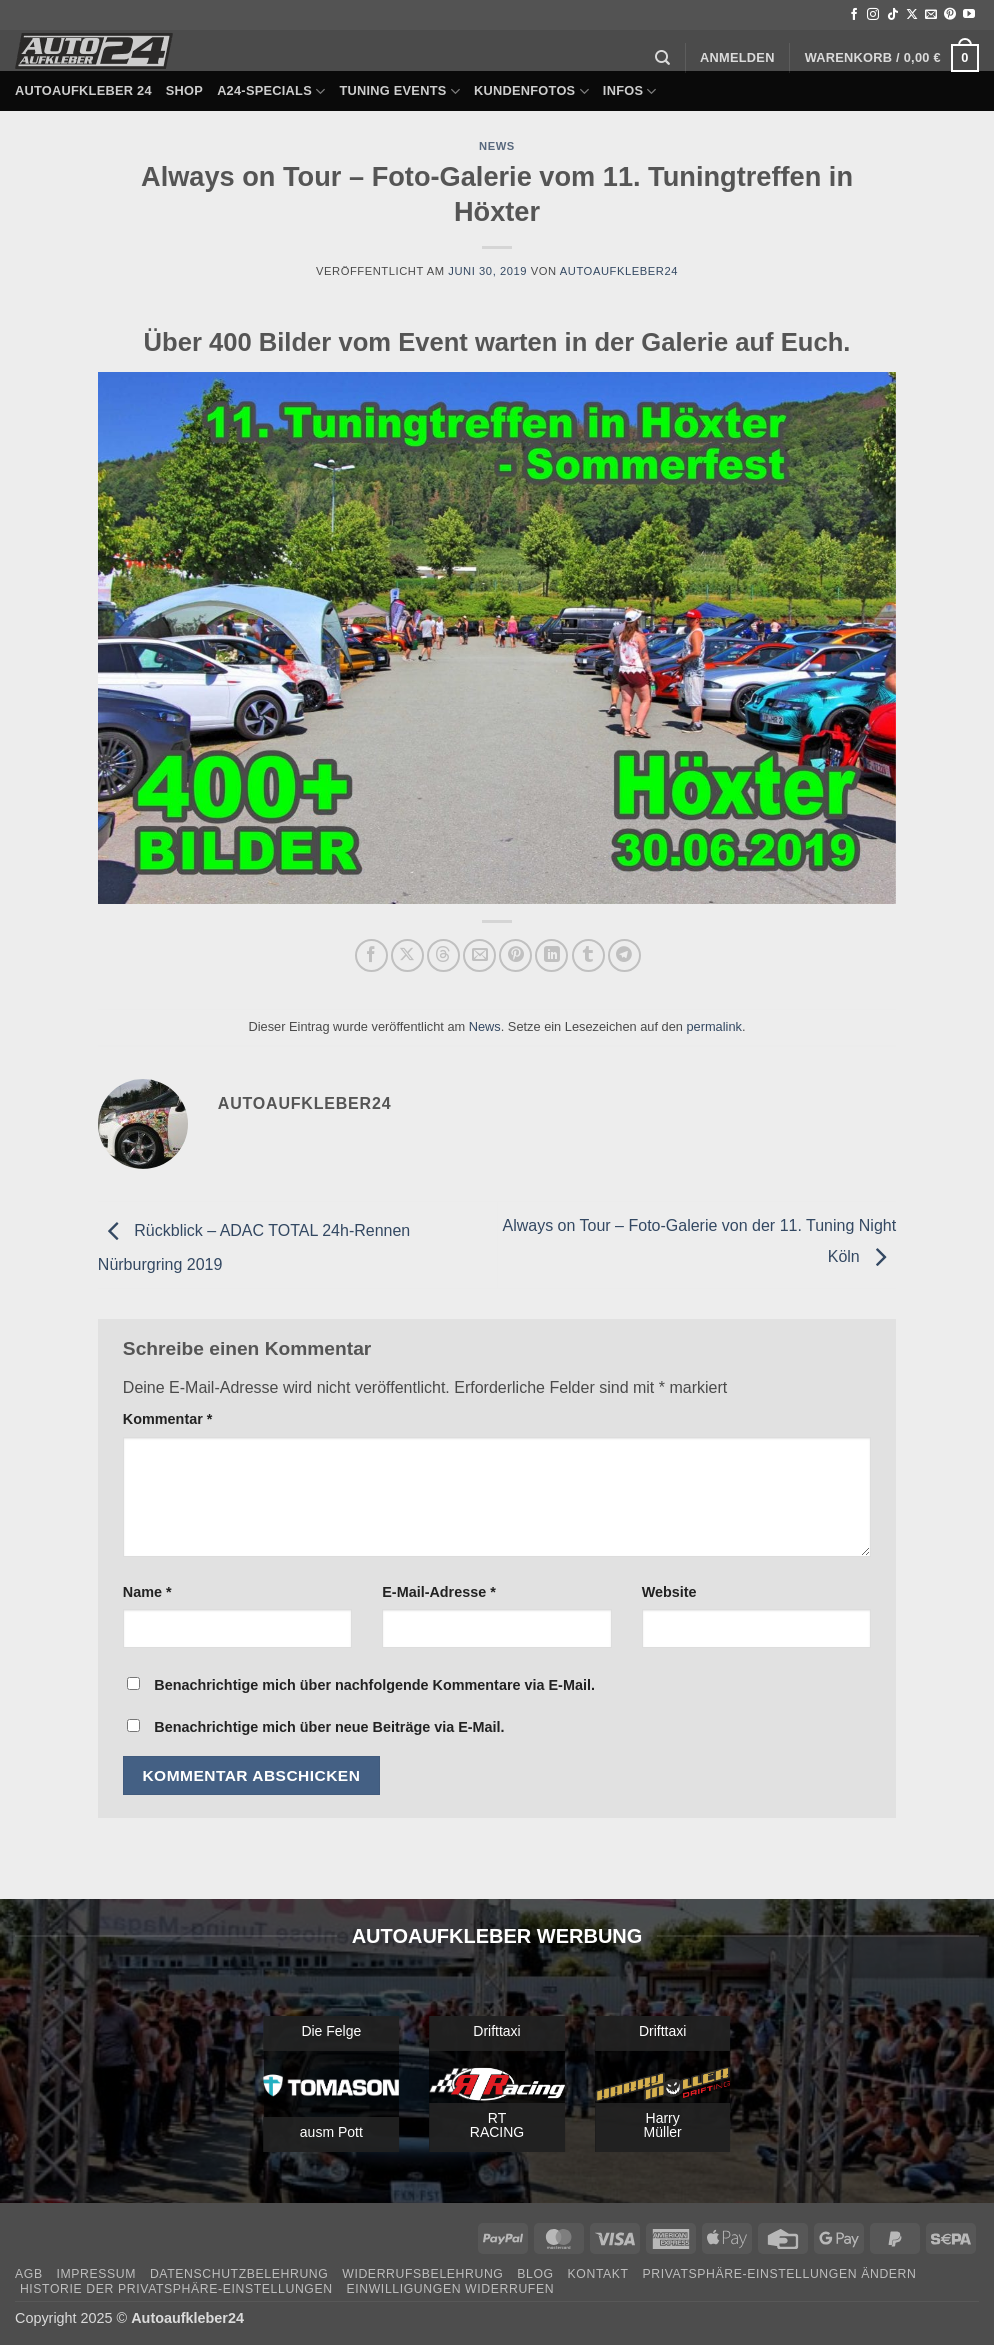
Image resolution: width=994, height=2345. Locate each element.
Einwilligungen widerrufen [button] (450, 2289)
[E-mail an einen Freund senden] (479, 955)
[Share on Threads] (443, 955)
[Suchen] (662, 58)
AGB (29, 2274)
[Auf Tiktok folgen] (893, 15)
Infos (630, 91)
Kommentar (168, 1419)
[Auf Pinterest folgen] (950, 15)
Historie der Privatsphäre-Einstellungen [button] (176, 2289)
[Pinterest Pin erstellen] (515, 955)
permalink (713, 1026)
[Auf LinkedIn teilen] (551, 955)
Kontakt (598, 2274)
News (497, 146)
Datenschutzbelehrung (239, 2274)
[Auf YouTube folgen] (969, 15)
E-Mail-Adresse (439, 1592)
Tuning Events (399, 91)
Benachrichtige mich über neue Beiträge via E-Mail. (329, 1727)
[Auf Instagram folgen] (873, 15)
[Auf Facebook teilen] (371, 955)
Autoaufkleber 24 (83, 90)
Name (147, 1592)
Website (669, 1592)
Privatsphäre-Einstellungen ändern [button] (780, 2274)
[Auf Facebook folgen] (854, 15)
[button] (737, 58)
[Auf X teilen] (407, 955)
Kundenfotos (531, 91)
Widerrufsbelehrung (422, 2274)
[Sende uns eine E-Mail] (931, 15)
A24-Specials (271, 91)
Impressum (96, 2274)
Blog (535, 2274)
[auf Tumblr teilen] (588, 955)
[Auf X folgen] (912, 15)
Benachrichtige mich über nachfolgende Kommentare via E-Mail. (374, 1685)
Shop (184, 90)
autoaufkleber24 (619, 271)
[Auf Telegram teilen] (624, 955)
